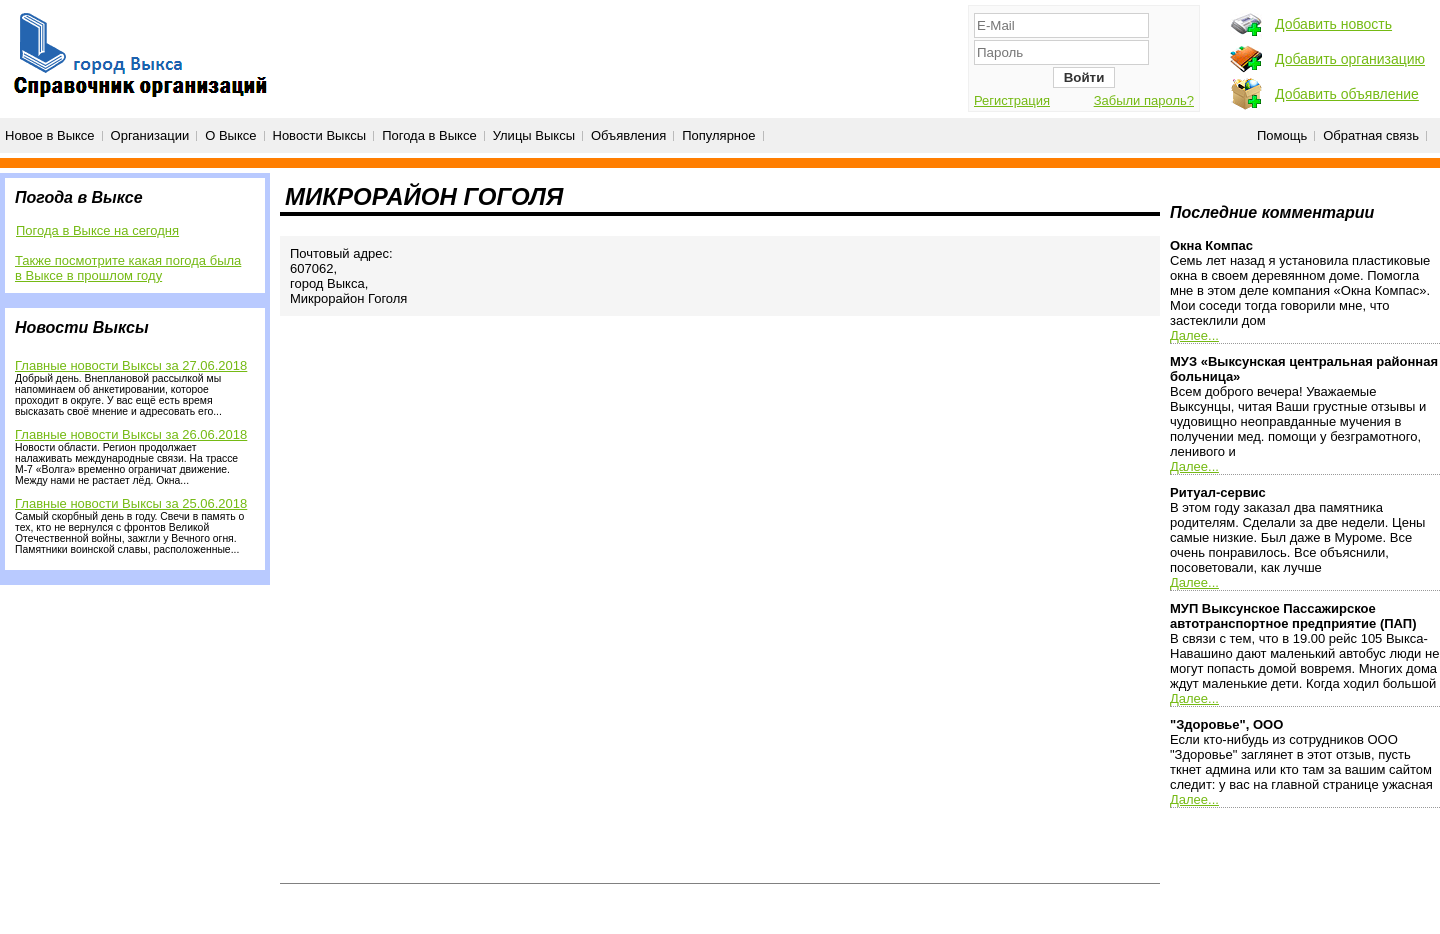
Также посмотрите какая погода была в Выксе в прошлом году (128, 268)
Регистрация (1012, 100)
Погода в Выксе (429, 135)
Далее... (1194, 335)
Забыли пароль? (1144, 100)
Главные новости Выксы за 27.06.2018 (131, 365)
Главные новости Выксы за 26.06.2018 (131, 434)
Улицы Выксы (534, 135)
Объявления (628, 135)
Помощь (1282, 135)
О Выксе (230, 135)
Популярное (718, 135)
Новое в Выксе (50, 135)
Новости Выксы (320, 135)
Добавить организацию (1350, 59)
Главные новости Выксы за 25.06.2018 (131, 503)
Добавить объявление (1347, 94)
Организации (150, 135)
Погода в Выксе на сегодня (97, 230)
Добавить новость (1333, 24)
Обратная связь (1371, 135)
